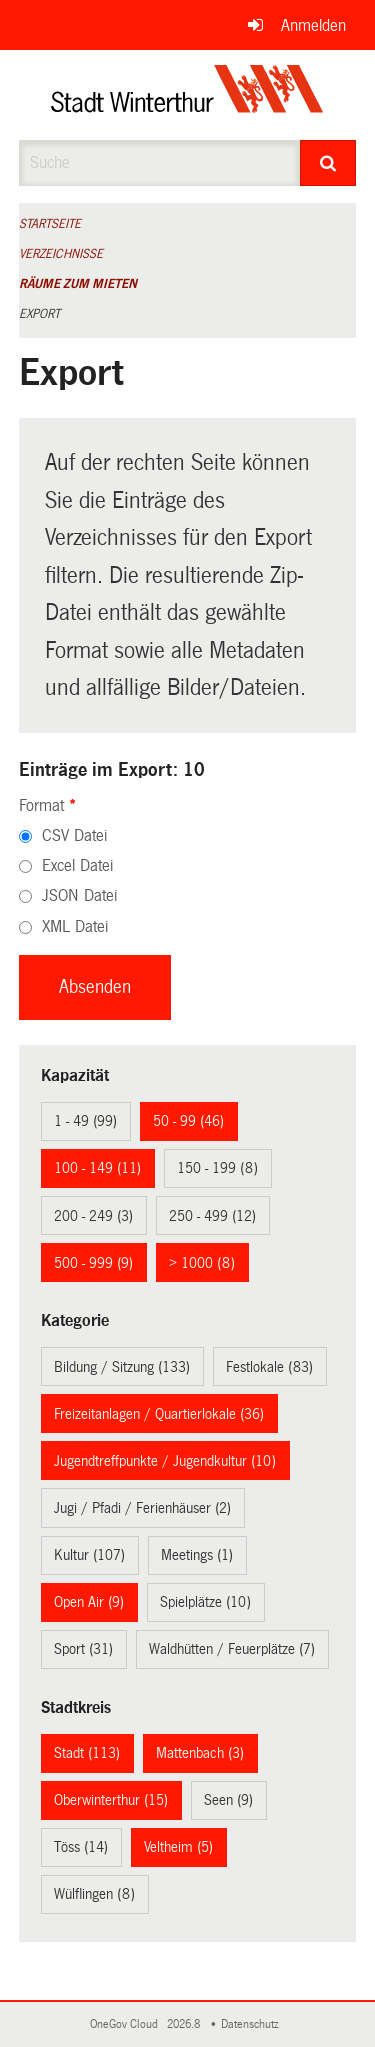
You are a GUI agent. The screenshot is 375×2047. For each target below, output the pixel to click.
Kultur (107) (89, 1555)
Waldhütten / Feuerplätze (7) (232, 1649)
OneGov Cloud (127, 2024)
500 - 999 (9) (93, 1263)
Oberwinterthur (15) (111, 1800)
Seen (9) (228, 1800)
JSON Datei (79, 895)
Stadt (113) (87, 1753)
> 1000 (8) (202, 1263)
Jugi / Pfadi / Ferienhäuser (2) (142, 1508)
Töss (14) (81, 1847)
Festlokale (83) (269, 1367)
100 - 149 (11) (97, 1168)
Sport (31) (83, 1649)
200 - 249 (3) (93, 1216)
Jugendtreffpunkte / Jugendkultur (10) (165, 1461)
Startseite (50, 224)
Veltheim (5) (178, 1847)
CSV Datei (74, 835)
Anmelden (313, 25)
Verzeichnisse (61, 254)
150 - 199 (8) (217, 1168)
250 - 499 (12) (212, 1216)
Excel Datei (77, 865)
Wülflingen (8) (94, 1894)
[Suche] (328, 163)
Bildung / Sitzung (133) (122, 1367)
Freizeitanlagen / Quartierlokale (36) (159, 1414)
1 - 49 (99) (85, 1121)
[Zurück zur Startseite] (187, 95)
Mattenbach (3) (200, 1753)
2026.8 (185, 2024)
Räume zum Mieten (78, 284)
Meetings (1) (197, 1555)
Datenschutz (253, 2024)
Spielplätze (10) (205, 1602)
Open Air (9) (89, 1602)
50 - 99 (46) (188, 1121)
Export (39, 314)
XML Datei (75, 926)
